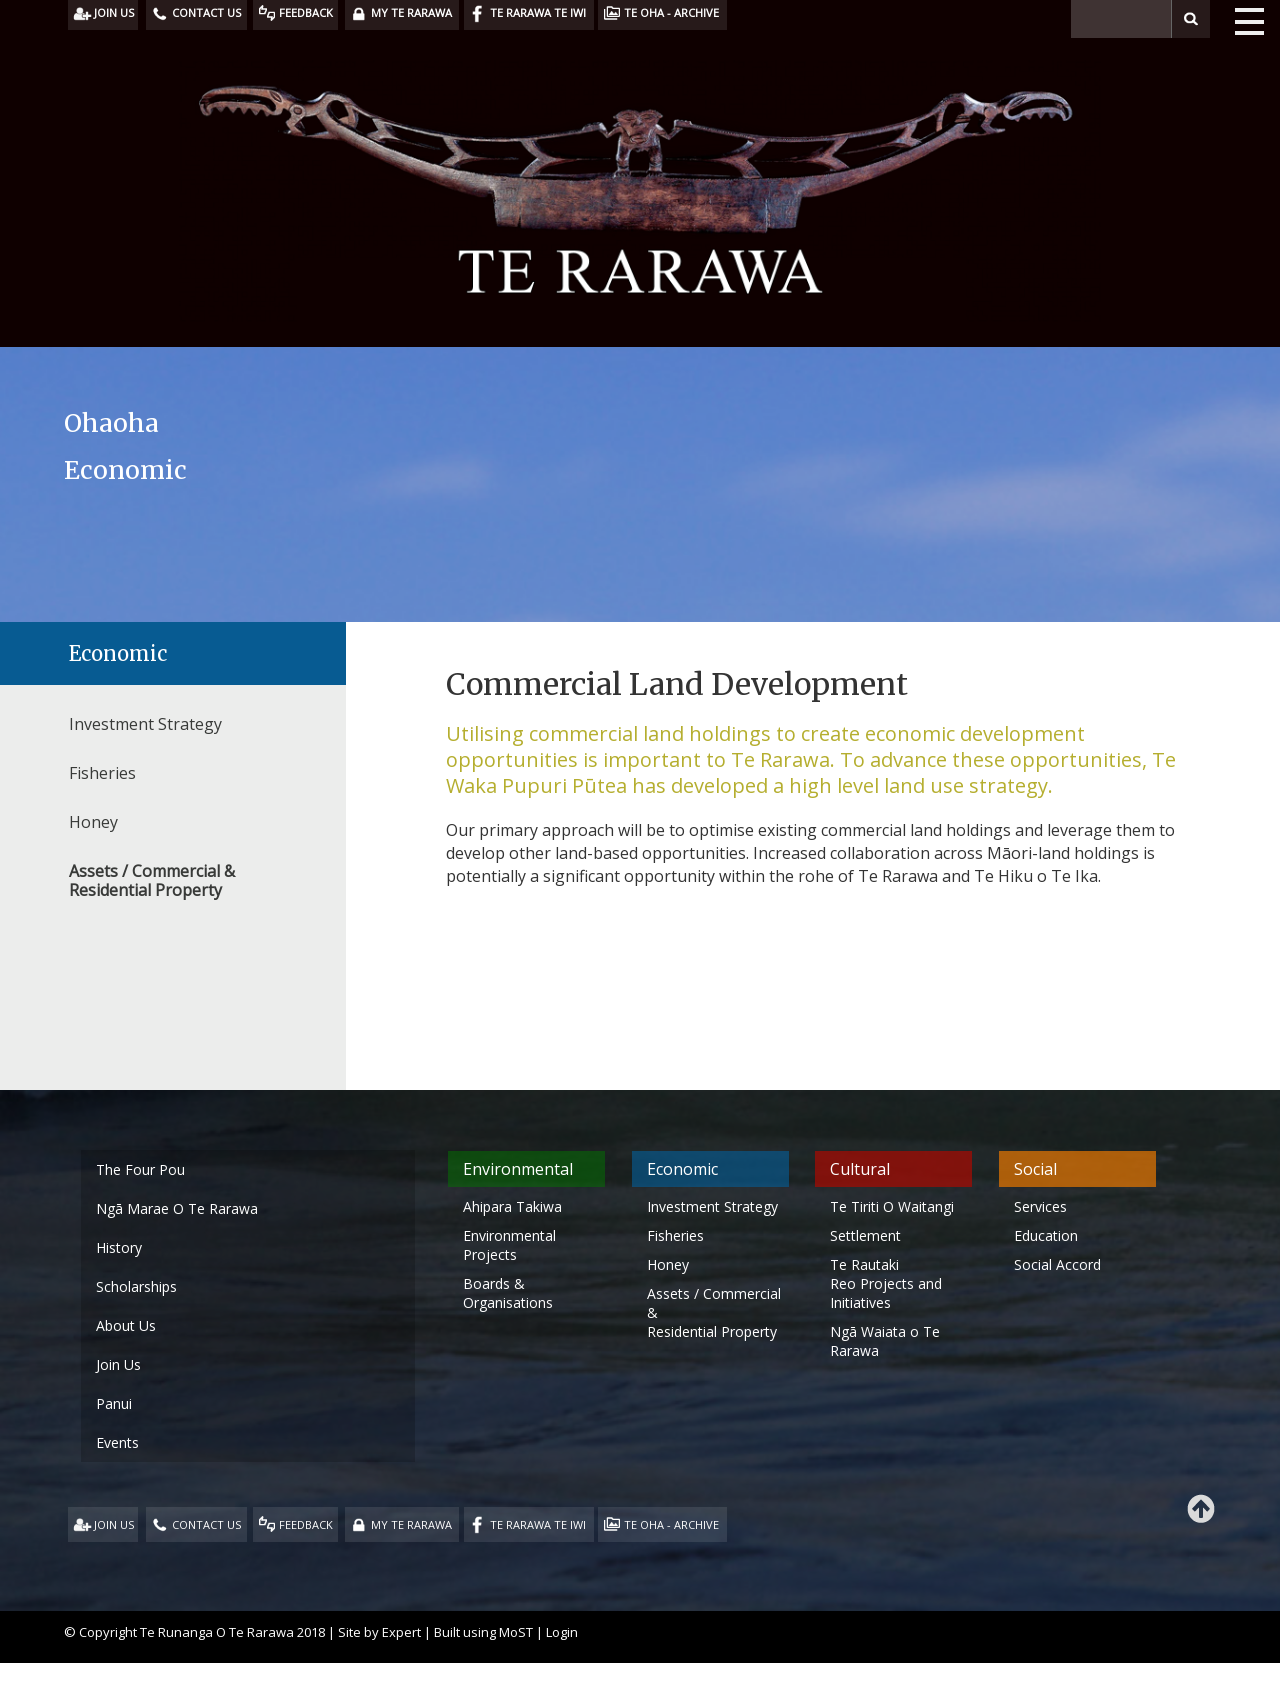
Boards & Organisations (508, 1293)
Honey (93, 822)
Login (562, 1632)
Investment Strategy (145, 724)
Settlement (865, 1235)
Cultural (860, 1169)
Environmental (518, 1169)
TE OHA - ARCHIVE (671, 1524)
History (119, 1247)
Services (1040, 1206)
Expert (401, 1632)
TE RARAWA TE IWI (538, 1524)
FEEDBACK (306, 1524)
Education (1046, 1235)
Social (1035, 1169)
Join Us (118, 1364)
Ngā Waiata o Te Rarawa (885, 1341)
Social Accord (1057, 1264)
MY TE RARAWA (411, 1524)
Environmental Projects (509, 1245)
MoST (516, 1632)
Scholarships (136, 1286)
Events (117, 1442)
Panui (114, 1403)
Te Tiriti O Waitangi (892, 1206)
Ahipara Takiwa (512, 1206)
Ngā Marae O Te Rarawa (177, 1208)
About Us (126, 1325)
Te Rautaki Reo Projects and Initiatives (886, 1283)
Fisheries (102, 773)
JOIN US (114, 1524)
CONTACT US (206, 1524)
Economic (118, 653)
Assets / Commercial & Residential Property (152, 880)
